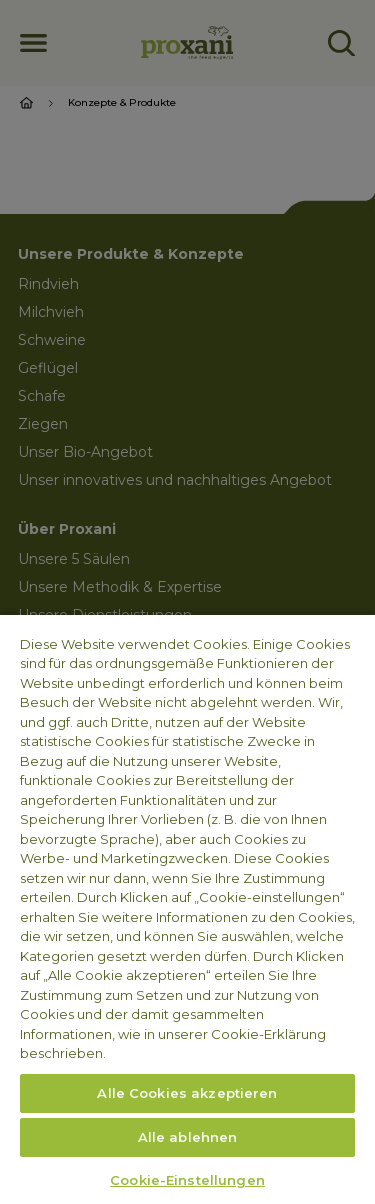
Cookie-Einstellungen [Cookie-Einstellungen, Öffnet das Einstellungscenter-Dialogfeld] (187, 1180)
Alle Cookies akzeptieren (187, 1093)
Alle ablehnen (188, 1137)
